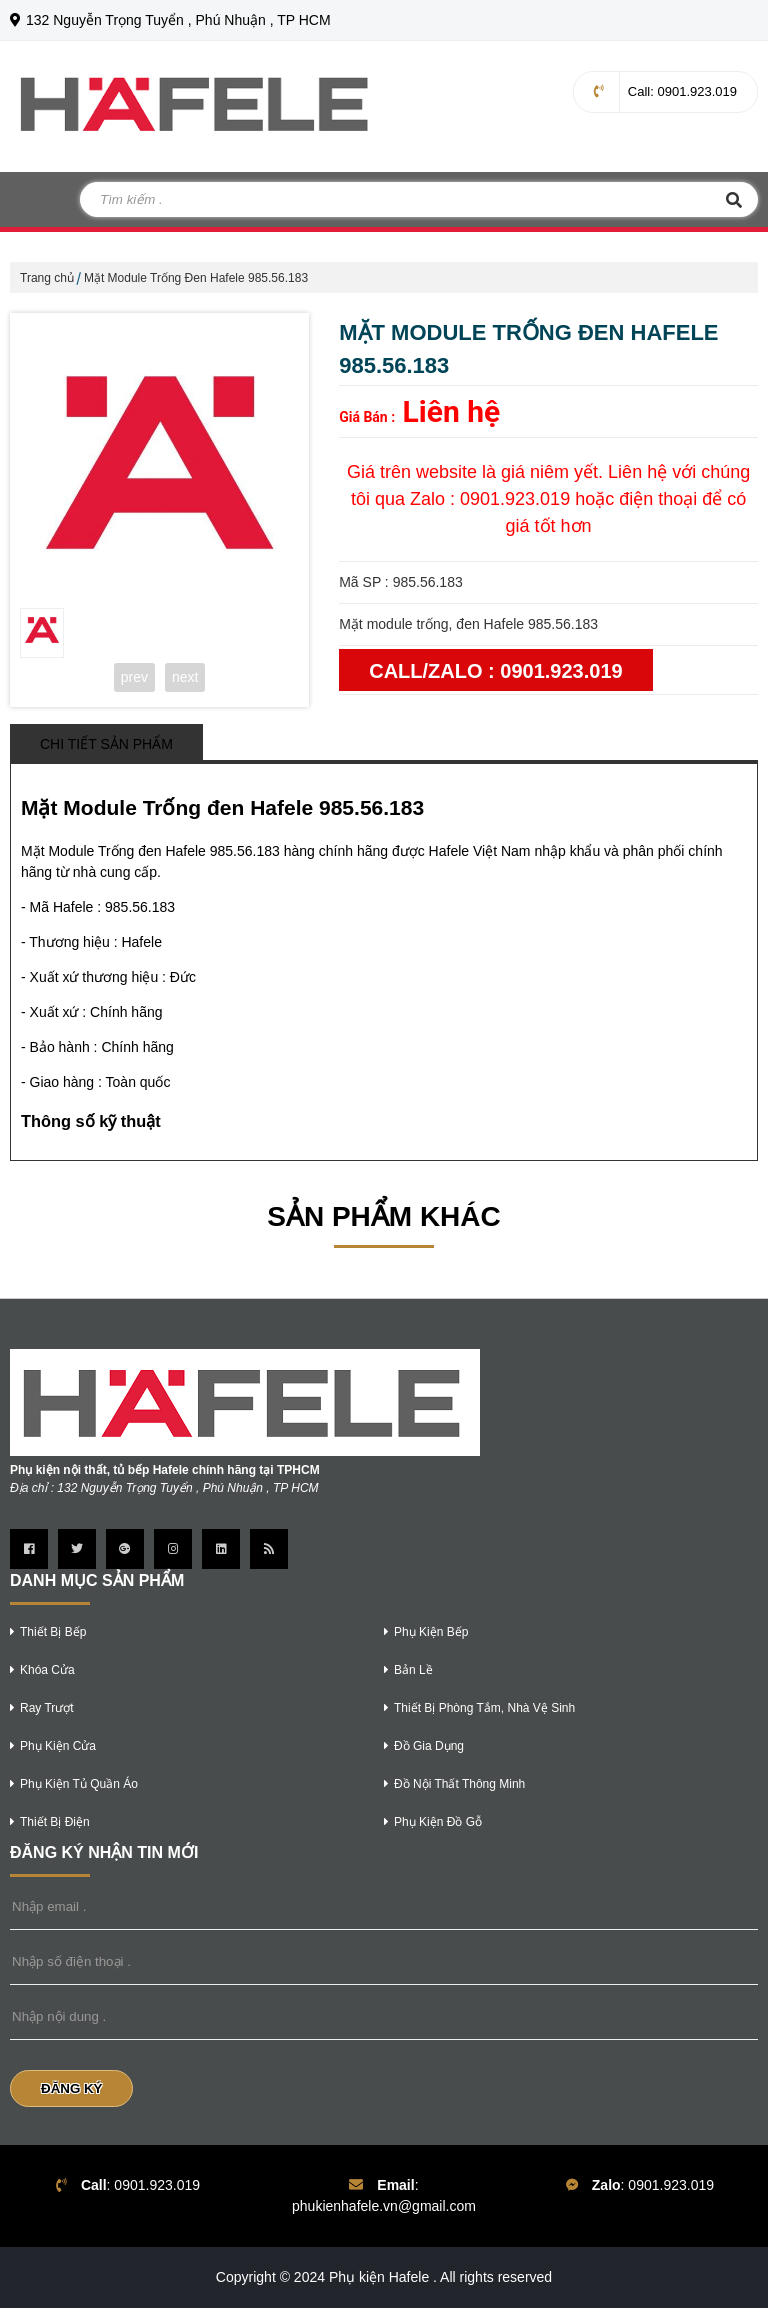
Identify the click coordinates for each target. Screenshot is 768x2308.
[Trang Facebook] (29, 1549)
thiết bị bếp (48, 1632)
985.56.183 (140, 907)
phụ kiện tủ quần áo (74, 1784)
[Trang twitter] (77, 1549)
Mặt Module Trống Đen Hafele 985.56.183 (196, 278)
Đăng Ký (71, 2088)
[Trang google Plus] (125, 1549)
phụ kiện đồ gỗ (433, 1822)
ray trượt (42, 1708)
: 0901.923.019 (665, 91)
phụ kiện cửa (53, 1746)
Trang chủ (47, 278)
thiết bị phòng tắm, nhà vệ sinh (479, 1708)
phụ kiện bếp (426, 1632)
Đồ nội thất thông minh (454, 1784)
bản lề (408, 1670)
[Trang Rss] (269, 1549)
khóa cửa (42, 1670)
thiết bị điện (50, 1822)
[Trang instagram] (173, 1549)
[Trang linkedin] (221, 1549)
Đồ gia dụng (424, 1746)
